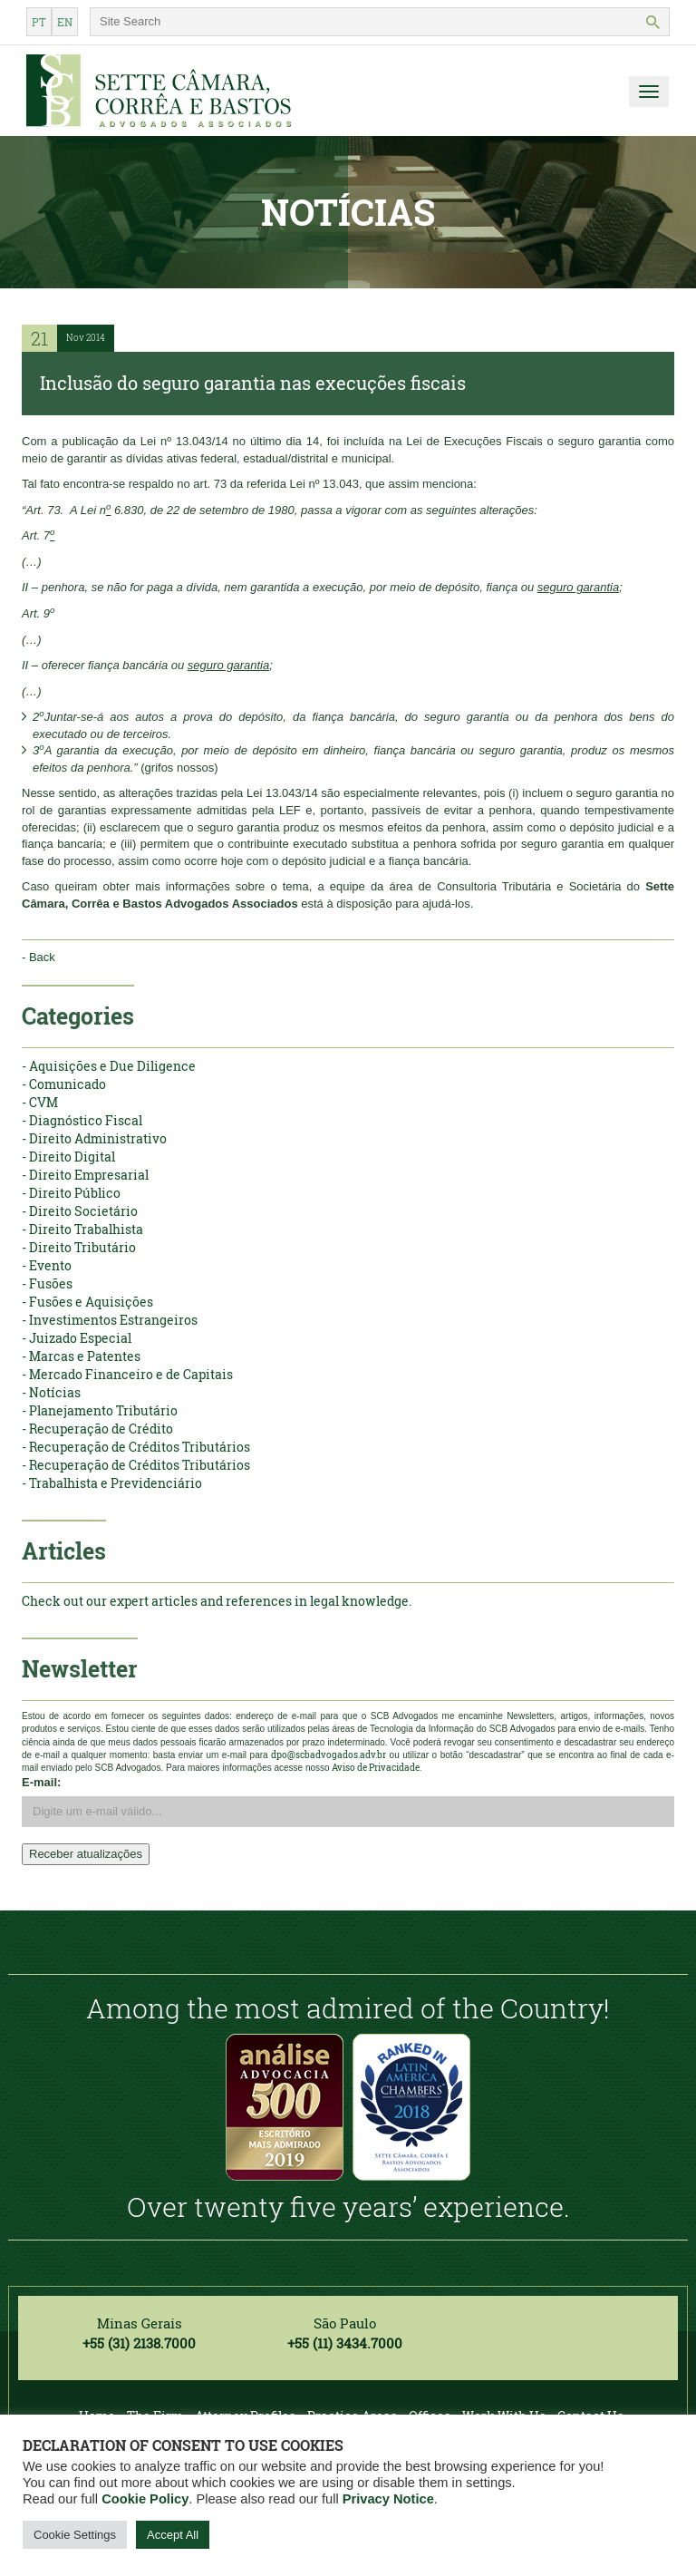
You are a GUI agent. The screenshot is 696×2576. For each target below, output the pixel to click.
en (64, 22)
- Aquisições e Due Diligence (109, 1065)
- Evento (47, 1265)
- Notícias (51, 1392)
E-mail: (41, 1782)
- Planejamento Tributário (100, 1410)
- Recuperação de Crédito (97, 1428)
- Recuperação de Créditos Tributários (136, 1446)
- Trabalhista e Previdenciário (112, 1483)
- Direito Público (71, 1192)
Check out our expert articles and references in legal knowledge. (216, 1600)
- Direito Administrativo (94, 1138)
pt (39, 22)
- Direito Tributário (79, 1247)
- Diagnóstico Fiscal (82, 1120)
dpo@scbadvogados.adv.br (328, 1755)
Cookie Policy (145, 2499)
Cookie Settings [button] (75, 2535)
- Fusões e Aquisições (87, 1301)
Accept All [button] (172, 2535)
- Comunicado (64, 1084)
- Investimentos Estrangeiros (110, 1319)
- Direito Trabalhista (82, 1229)
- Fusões (47, 1283)
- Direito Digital (68, 1156)
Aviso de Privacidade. (376, 1768)
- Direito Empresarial (85, 1174)
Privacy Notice (388, 2499)
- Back (38, 957)
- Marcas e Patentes (81, 1356)
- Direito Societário (80, 1211)
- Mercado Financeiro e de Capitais (127, 1374)
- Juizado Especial (76, 1337)
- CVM (40, 1102)
